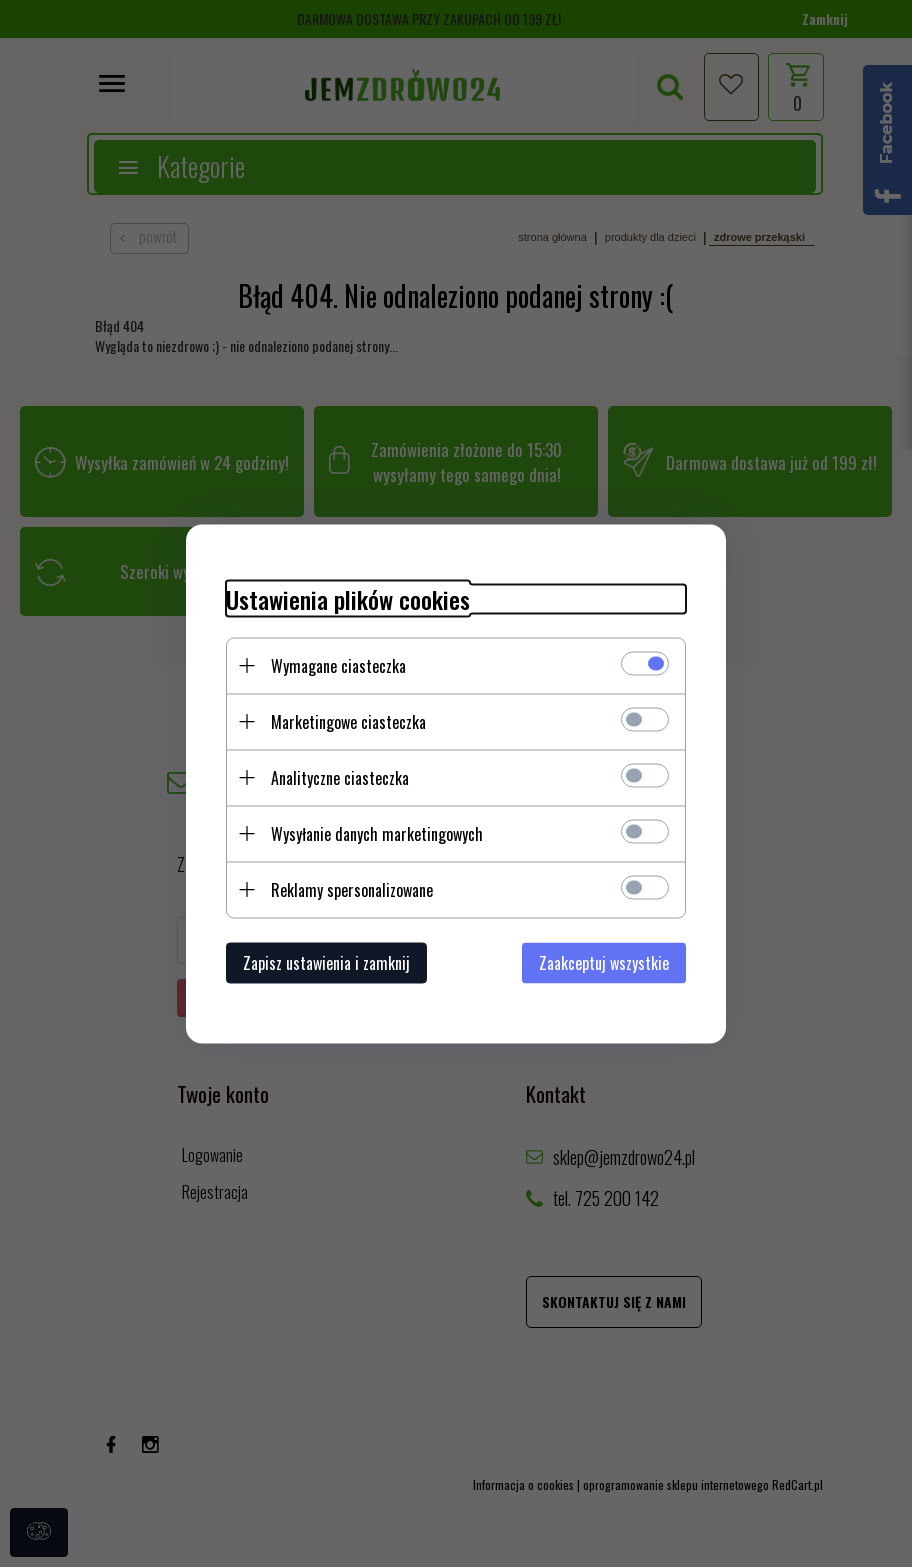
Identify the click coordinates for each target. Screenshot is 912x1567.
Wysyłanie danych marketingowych (377, 833)
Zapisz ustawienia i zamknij (326, 962)
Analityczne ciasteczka (340, 777)
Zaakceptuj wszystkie (604, 962)
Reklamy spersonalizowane (352, 889)
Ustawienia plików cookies (348, 598)
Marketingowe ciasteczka (348, 721)
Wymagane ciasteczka (338, 665)
